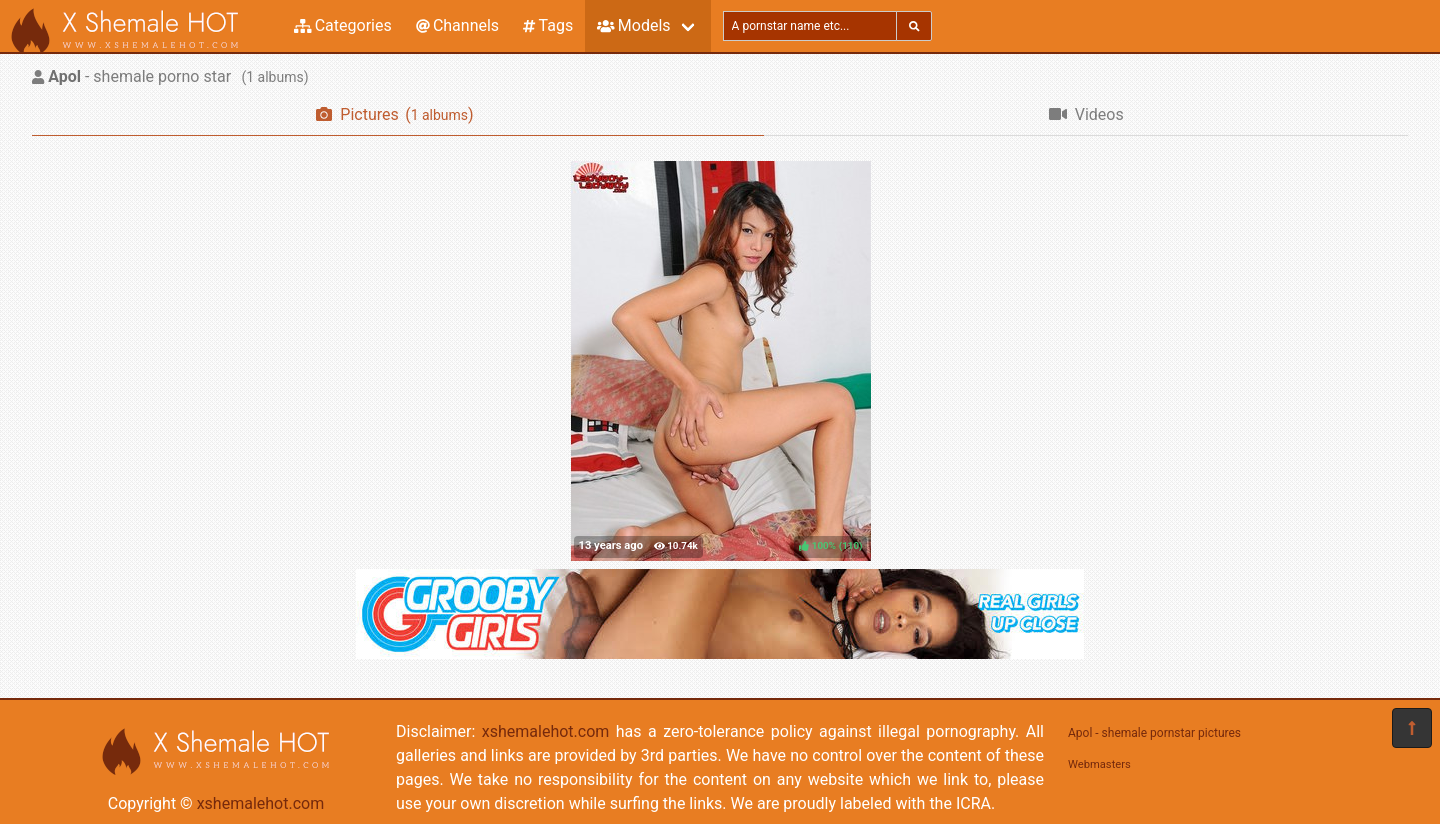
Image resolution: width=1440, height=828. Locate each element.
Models (633, 25)
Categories (343, 25)
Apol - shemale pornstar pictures (1154, 733)
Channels (457, 25)
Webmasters (1099, 764)
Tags (548, 25)
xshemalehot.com (261, 803)
